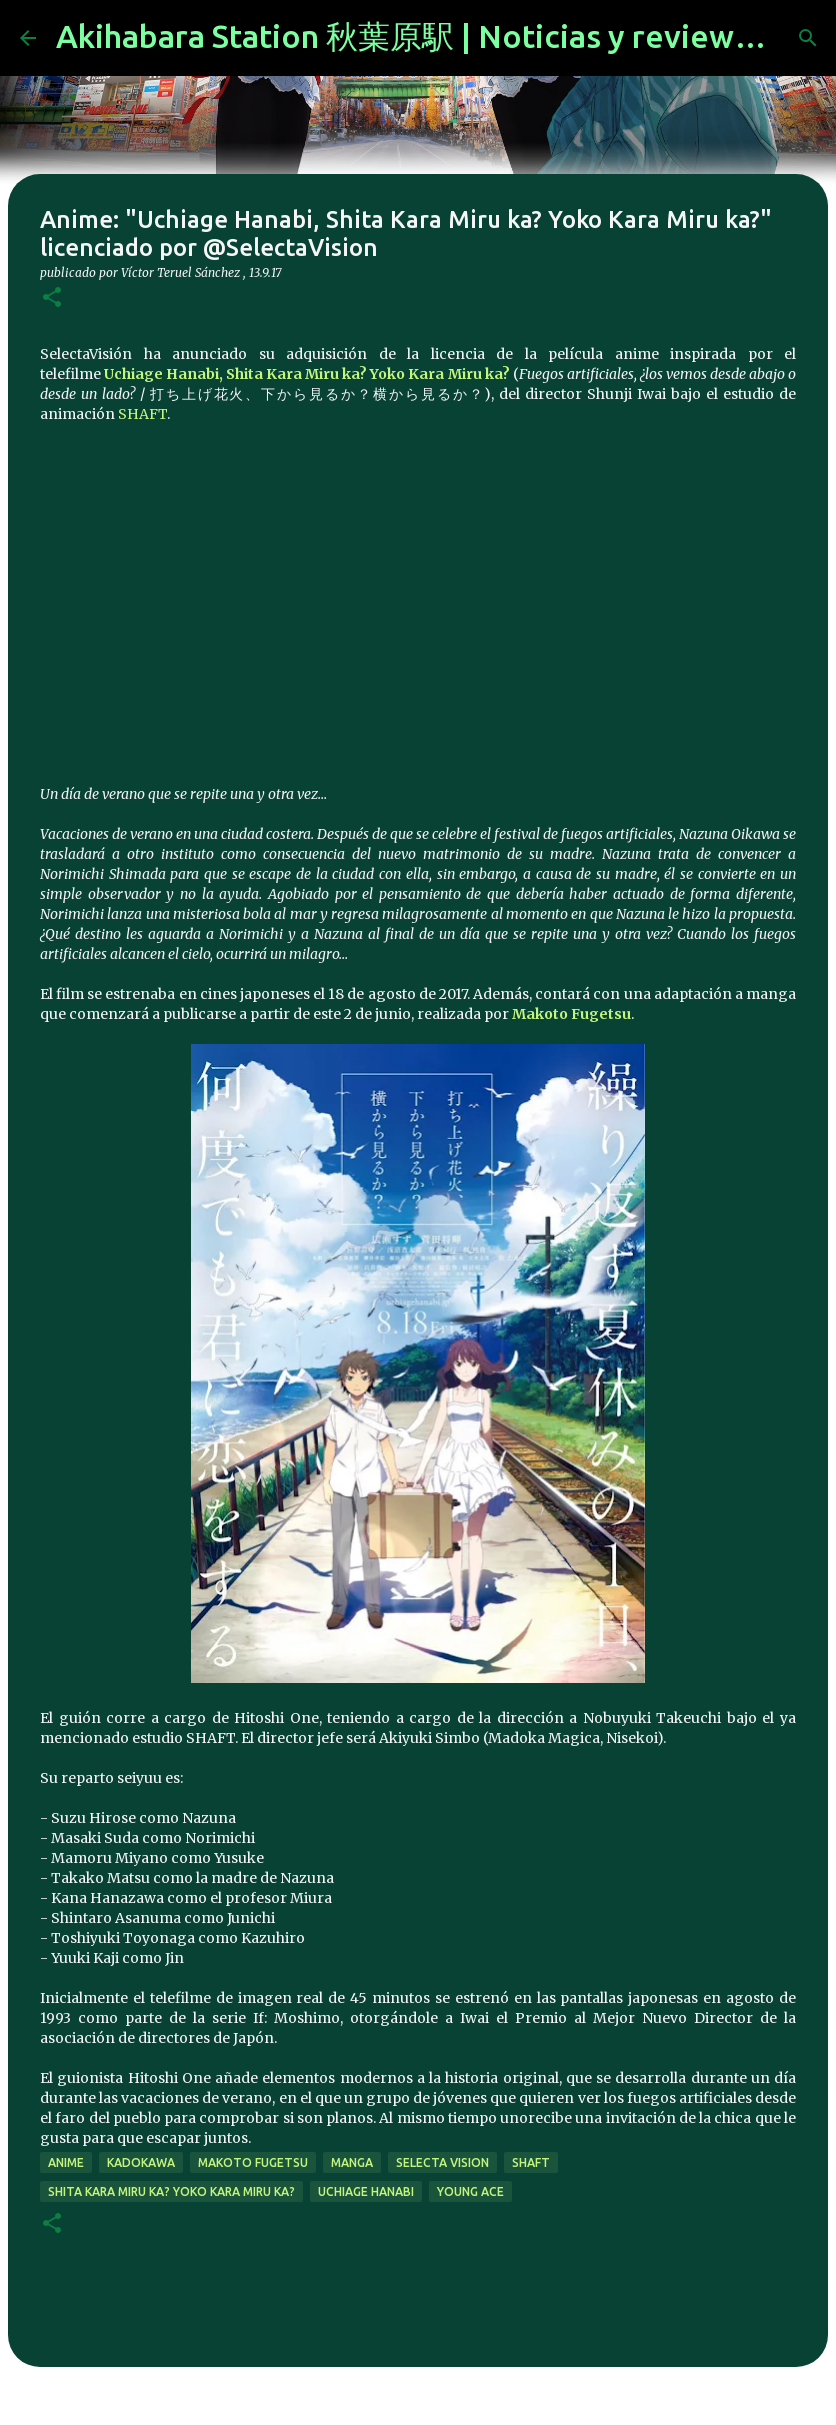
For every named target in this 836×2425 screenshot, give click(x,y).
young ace (470, 2191)
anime (66, 2162)
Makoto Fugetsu (571, 1014)
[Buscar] (808, 38)
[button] (52, 298)
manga (352, 2162)
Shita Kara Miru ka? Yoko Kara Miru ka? (171, 2191)
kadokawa (141, 2162)
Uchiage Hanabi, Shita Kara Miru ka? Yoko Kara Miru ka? (307, 374)
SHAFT (142, 414)
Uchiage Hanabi (366, 2191)
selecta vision (442, 2162)
